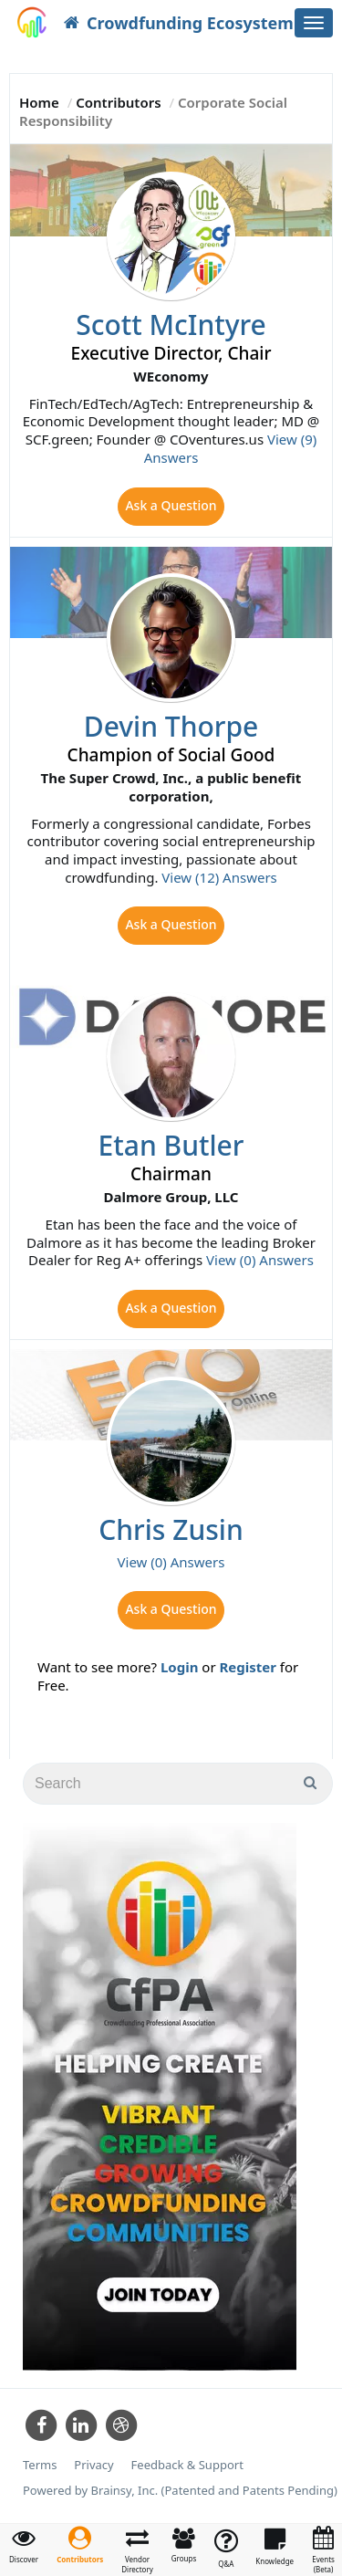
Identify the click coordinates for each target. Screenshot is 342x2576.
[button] (79, 2545)
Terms (40, 2465)
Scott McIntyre (171, 324)
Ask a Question (170, 505)
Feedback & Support (187, 2465)
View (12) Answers (218, 877)
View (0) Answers (260, 1260)
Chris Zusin (171, 1529)
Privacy (93, 2465)
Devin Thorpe (171, 726)
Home (39, 102)
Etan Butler (171, 1145)
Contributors (118, 102)
